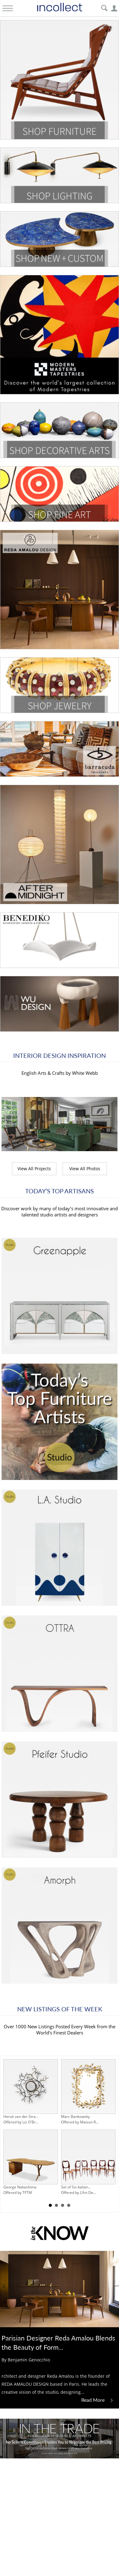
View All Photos (84, 1168)
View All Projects (34, 1168)
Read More (97, 2400)
